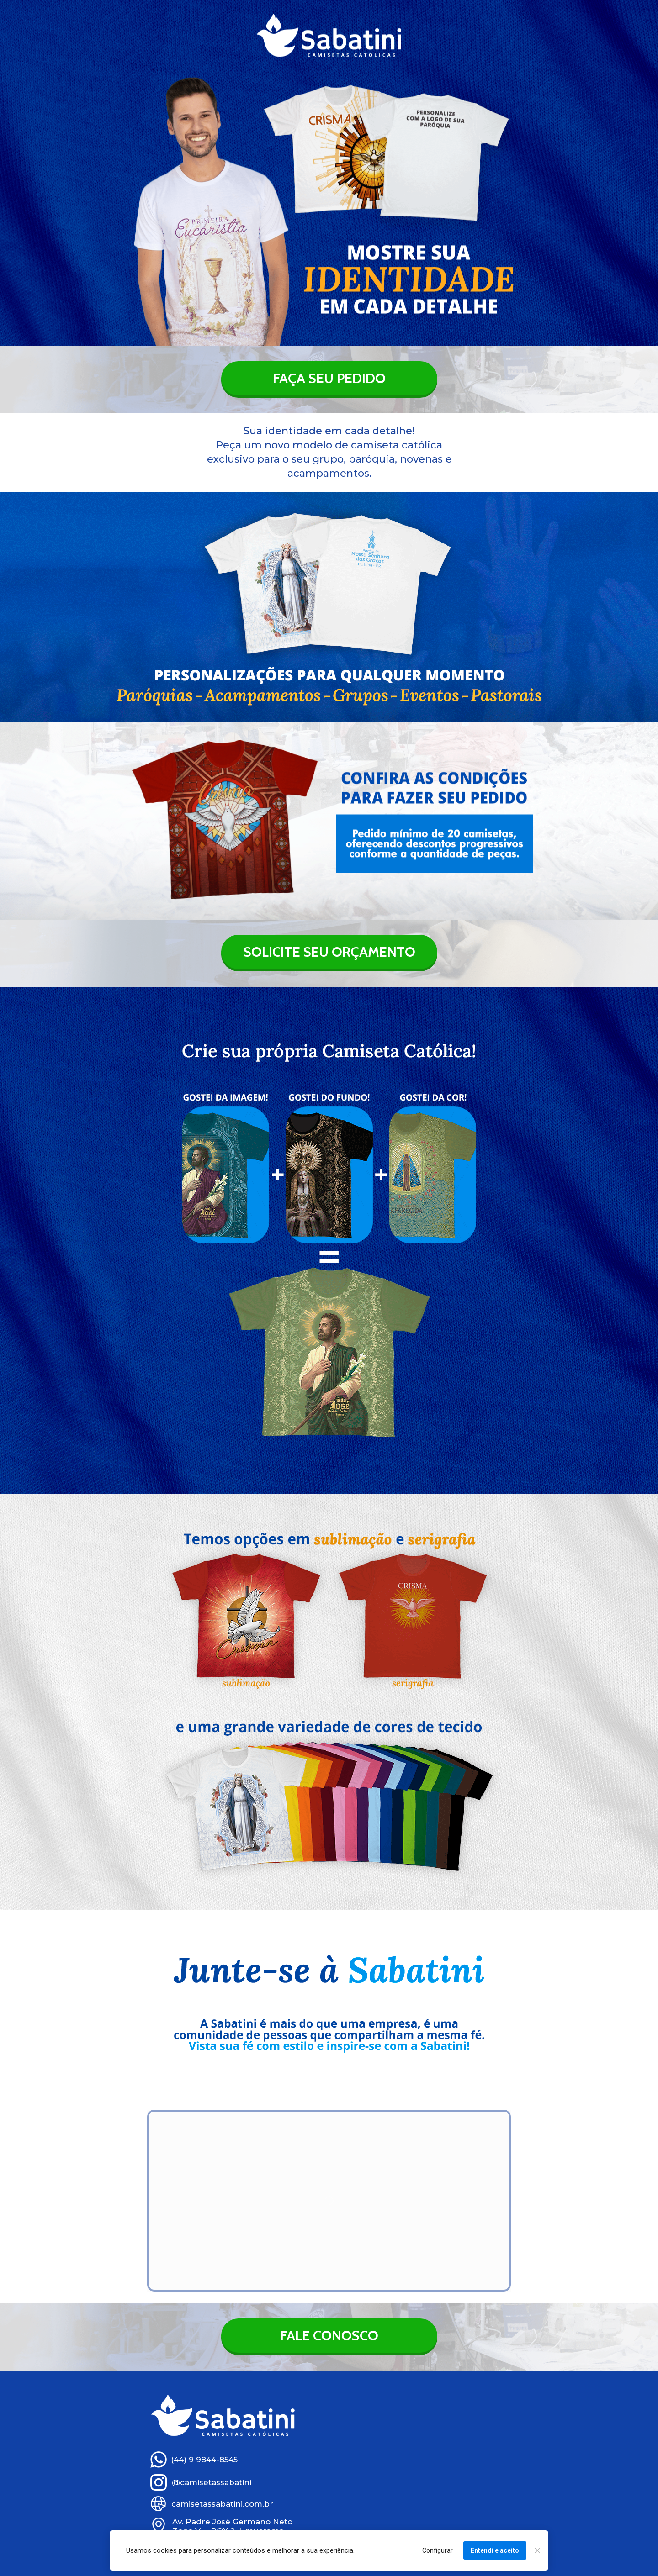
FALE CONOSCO (329, 2335)
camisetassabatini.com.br (222, 2503)
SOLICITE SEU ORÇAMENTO (329, 951)
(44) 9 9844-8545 (203, 2459)
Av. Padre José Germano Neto (232, 2521)
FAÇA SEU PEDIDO (329, 378)
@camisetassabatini (211, 2482)
